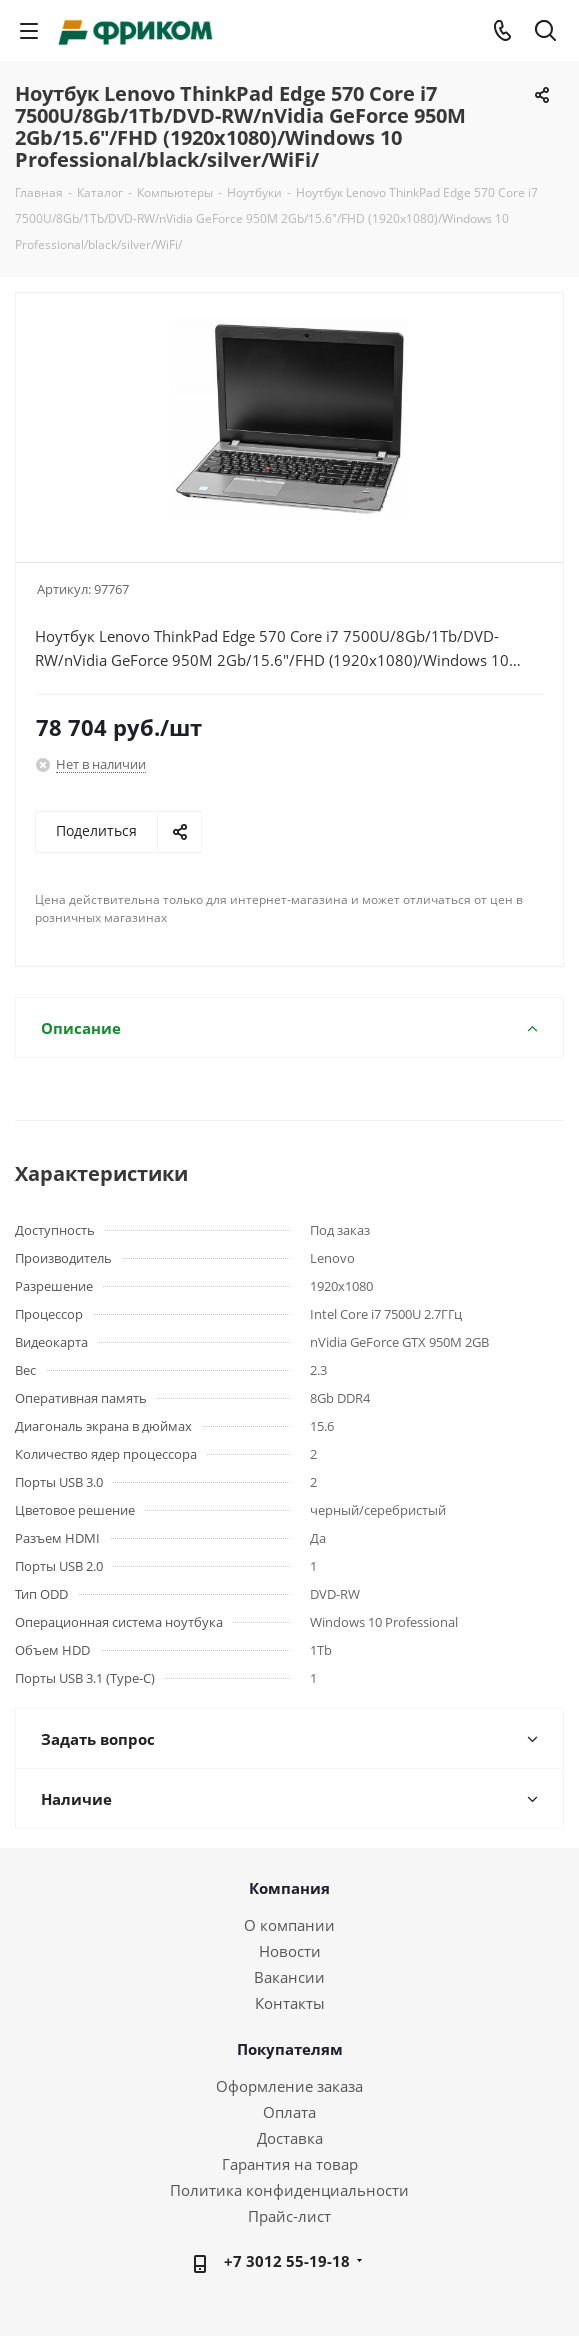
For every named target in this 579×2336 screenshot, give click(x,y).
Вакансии (289, 1977)
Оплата (289, 2112)
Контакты (290, 2003)
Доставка (290, 2138)
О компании (289, 1925)
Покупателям (290, 2049)
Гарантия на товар (290, 2164)
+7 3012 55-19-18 (287, 2261)
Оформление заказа (289, 2086)
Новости (290, 1951)
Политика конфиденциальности (289, 2190)
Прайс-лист (289, 2216)
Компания (289, 1888)
